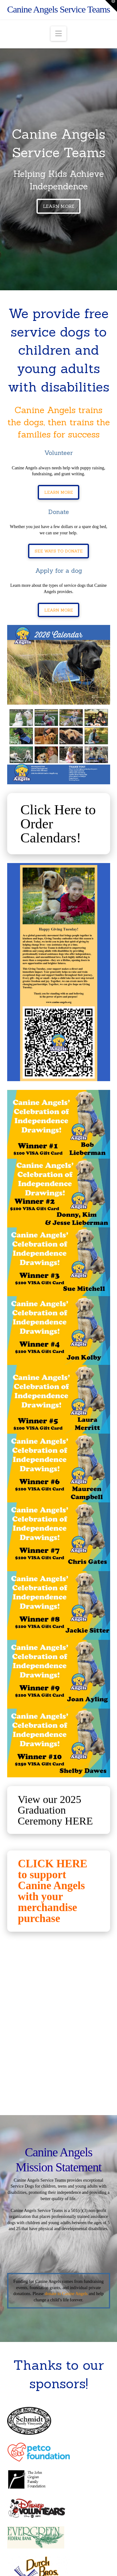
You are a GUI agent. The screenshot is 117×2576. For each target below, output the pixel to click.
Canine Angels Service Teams (58, 9)
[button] (58, 33)
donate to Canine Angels (66, 2293)
